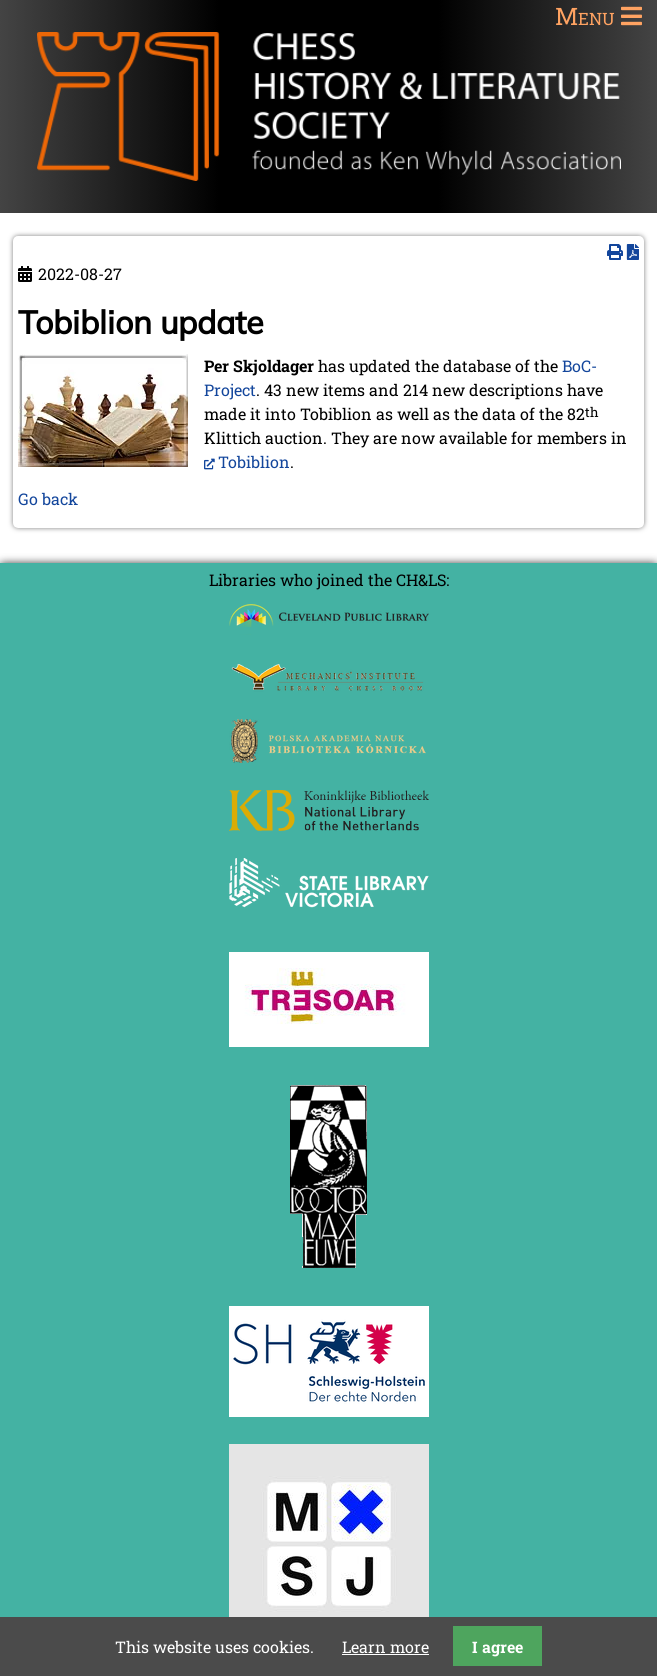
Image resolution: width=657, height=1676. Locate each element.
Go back (48, 498)
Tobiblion (254, 461)
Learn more (385, 1646)
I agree (497, 1646)
